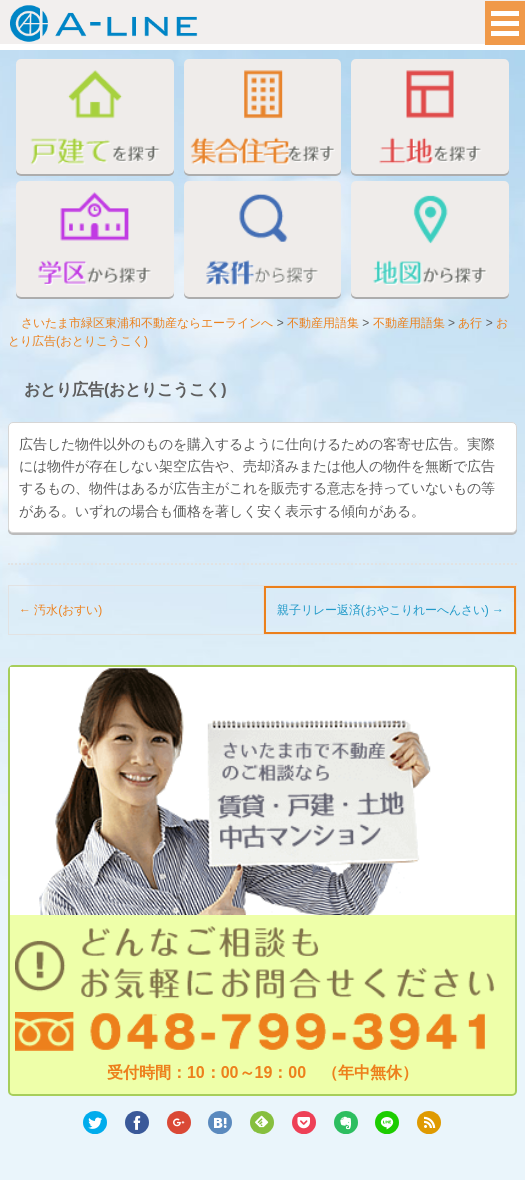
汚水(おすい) (60, 610)
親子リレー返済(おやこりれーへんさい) (390, 610)
